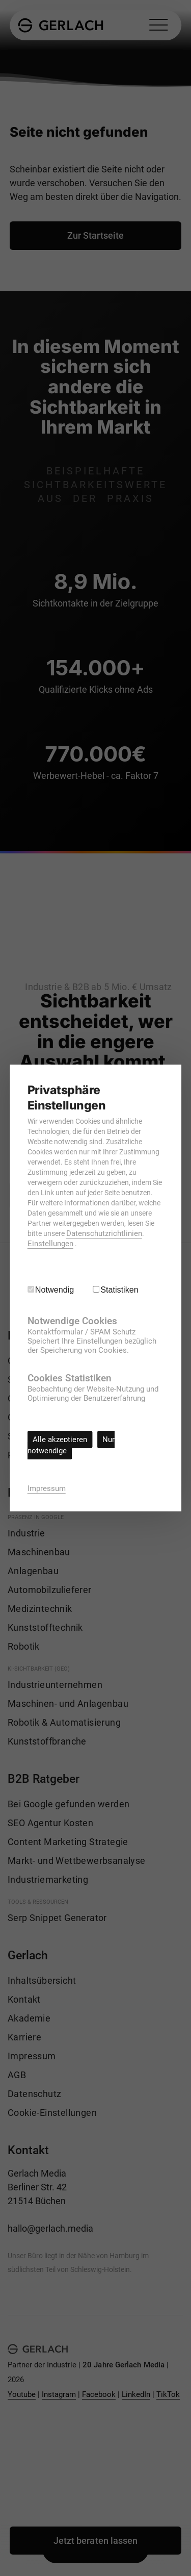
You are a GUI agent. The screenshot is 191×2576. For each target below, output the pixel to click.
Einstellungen (50, 1243)
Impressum (47, 1488)
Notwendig (54, 1289)
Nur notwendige (71, 1445)
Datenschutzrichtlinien (104, 1233)
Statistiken (119, 1289)
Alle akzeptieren (60, 1439)
